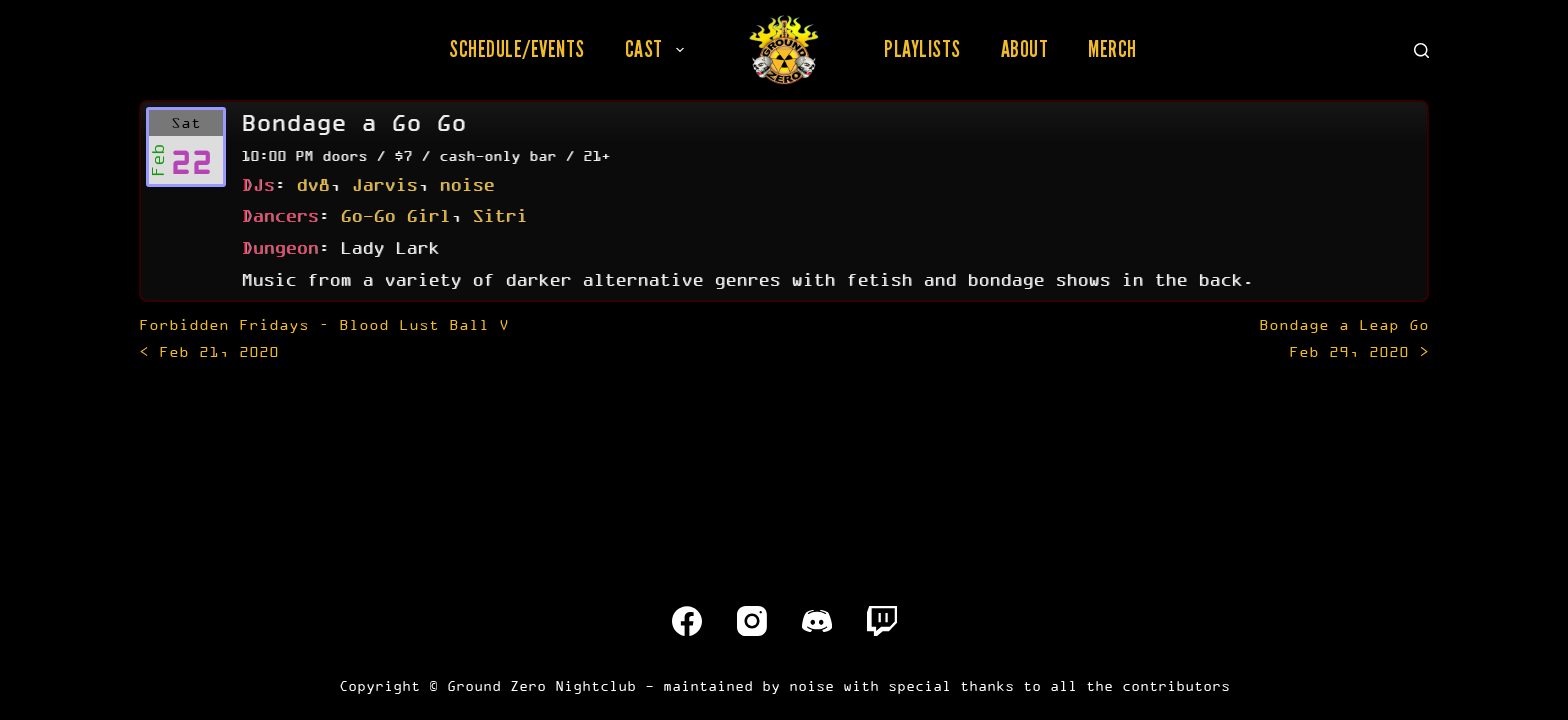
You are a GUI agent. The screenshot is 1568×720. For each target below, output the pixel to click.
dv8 (312, 184)
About (1025, 49)
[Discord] (817, 621)
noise (466, 184)
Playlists (922, 49)
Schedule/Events (517, 49)
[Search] (1421, 50)
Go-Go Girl (395, 215)
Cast (658, 49)
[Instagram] (752, 621)
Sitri (499, 215)
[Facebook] (687, 621)
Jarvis (384, 184)
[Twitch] (882, 621)
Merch (1112, 49)
